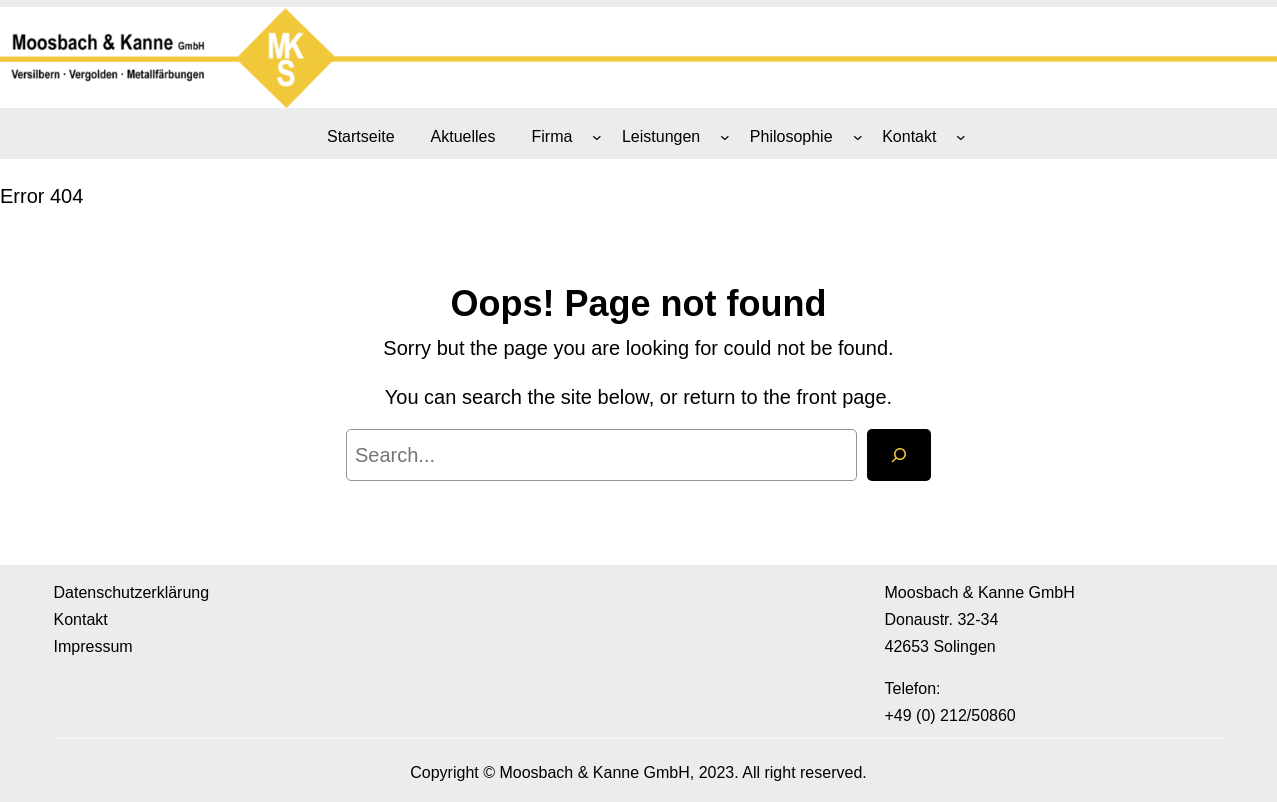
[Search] (899, 455)
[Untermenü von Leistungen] (725, 137)
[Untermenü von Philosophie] (858, 137)
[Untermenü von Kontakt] (961, 137)
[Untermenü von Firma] (597, 137)
